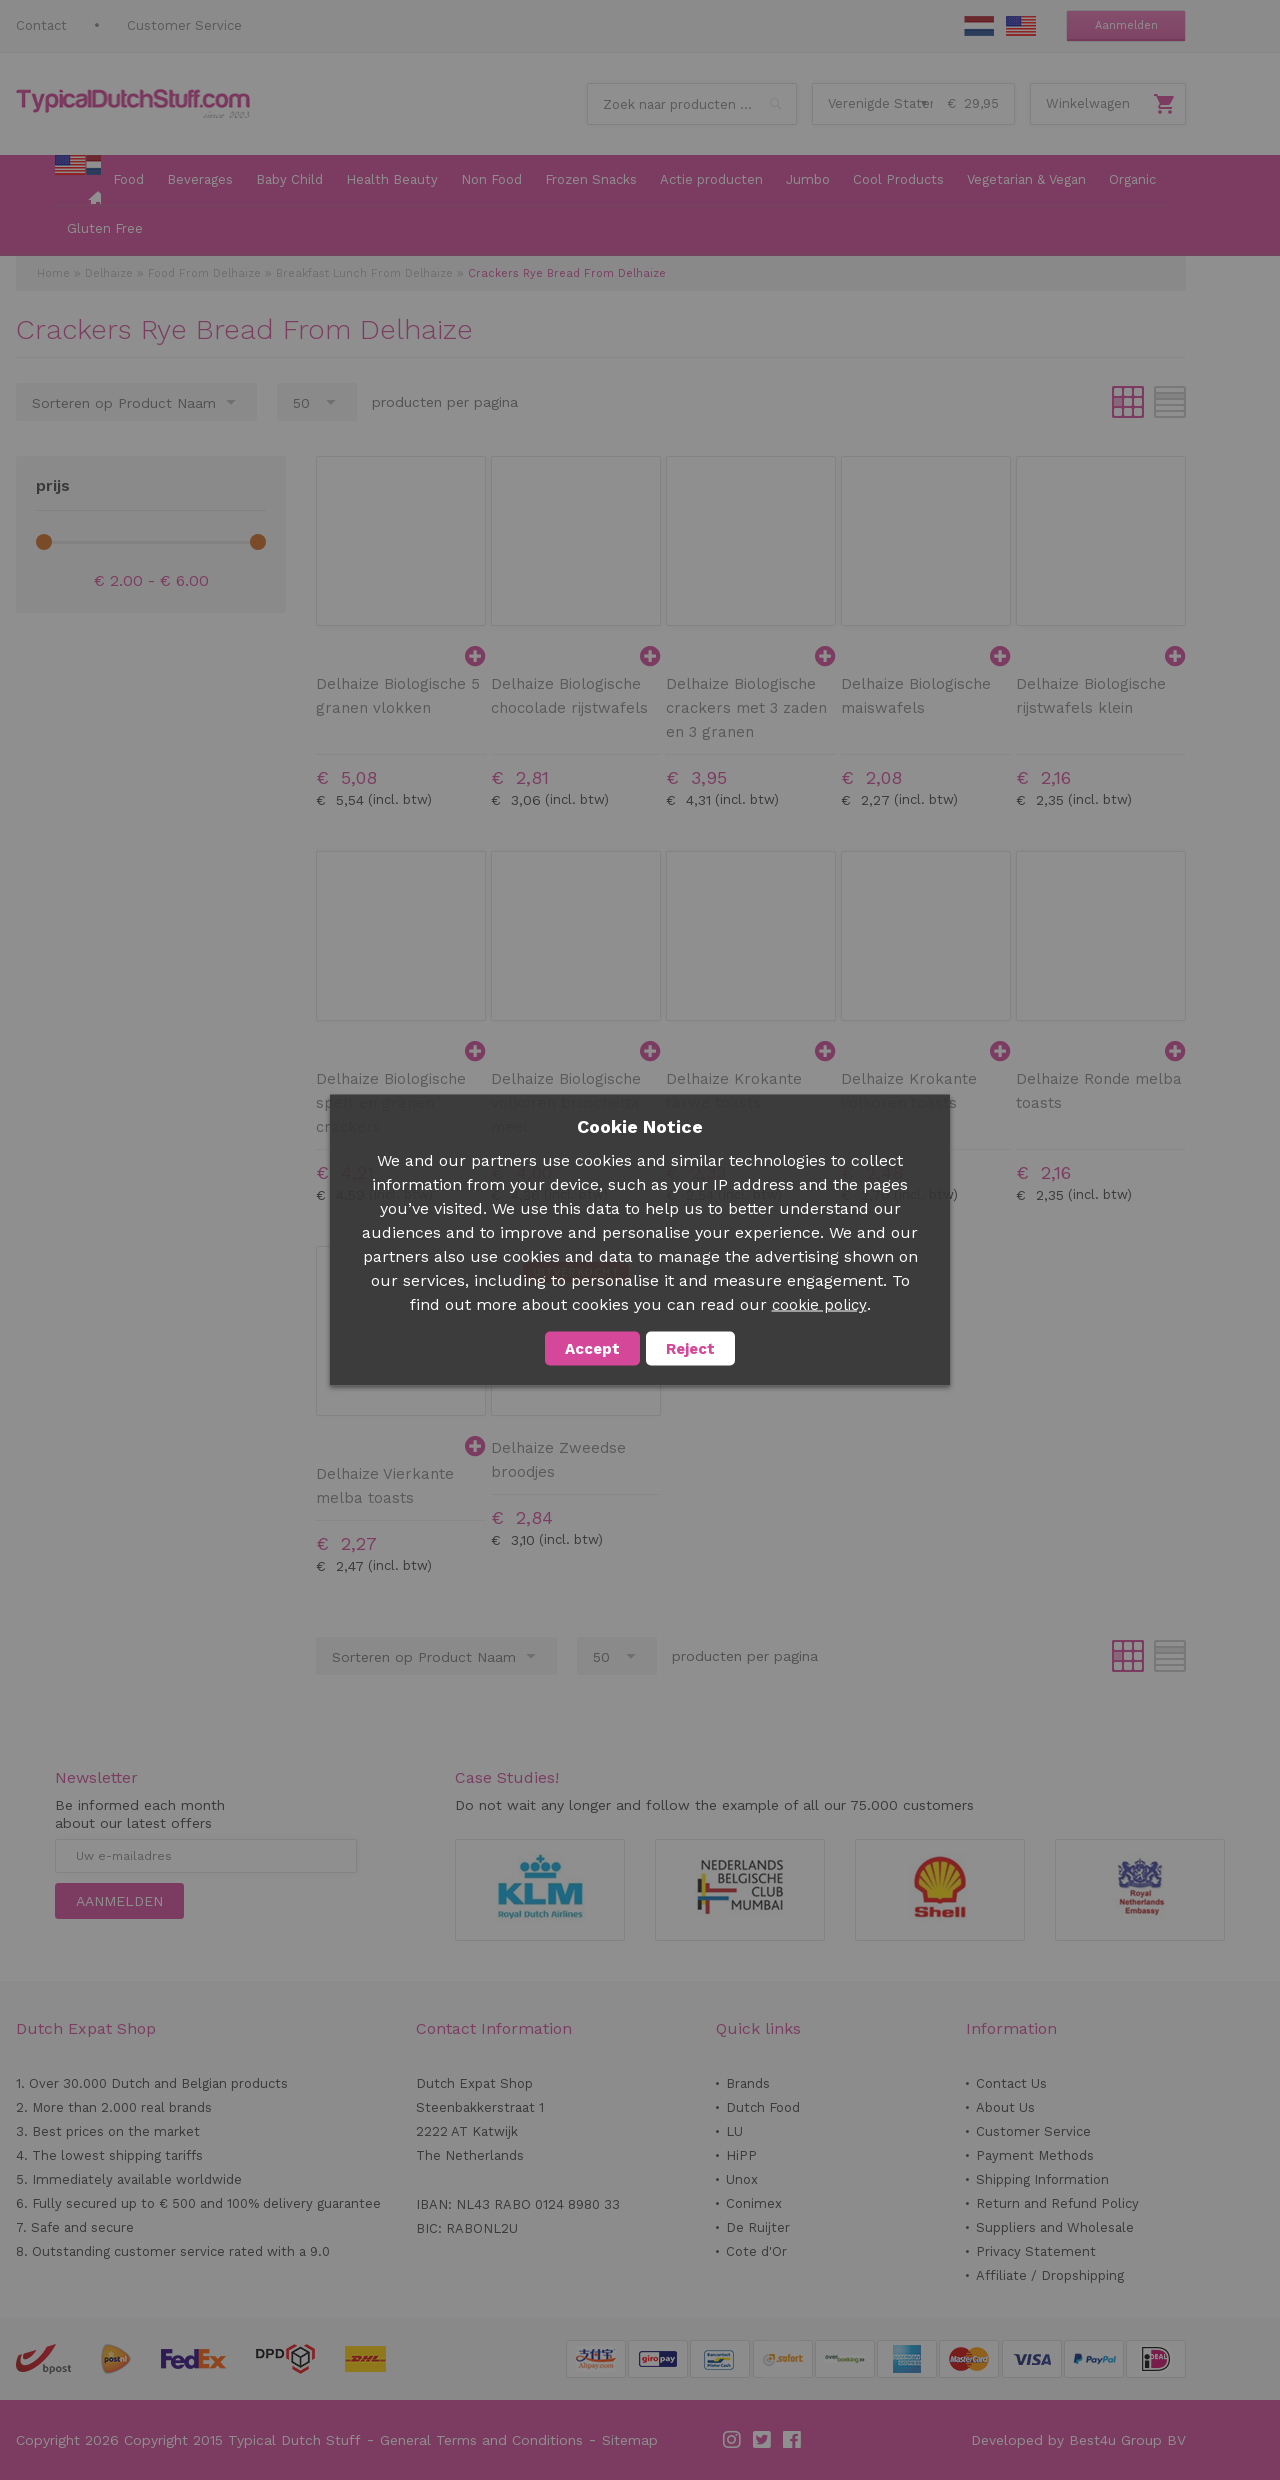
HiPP (741, 2155)
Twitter (763, 2440)
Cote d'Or (756, 2251)
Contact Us (1011, 2083)
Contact (41, 25)
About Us (1005, 2107)
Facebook (793, 2440)
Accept (592, 1349)
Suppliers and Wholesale (1055, 2227)
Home (53, 273)
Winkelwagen (1088, 103)
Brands (748, 2083)
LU (734, 2131)
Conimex (754, 2203)
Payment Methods (1035, 2155)
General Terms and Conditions (481, 2440)
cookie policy (819, 1305)
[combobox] (692, 104)
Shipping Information (1042, 2179)
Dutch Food (763, 2107)
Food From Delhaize (204, 273)
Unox (742, 2179)
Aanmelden (1126, 25)
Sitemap (630, 2440)
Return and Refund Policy (1057, 2203)
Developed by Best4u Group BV (1078, 2440)
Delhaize (109, 273)
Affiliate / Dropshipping (1050, 2275)
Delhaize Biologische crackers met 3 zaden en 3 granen (746, 708)
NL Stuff (979, 26)
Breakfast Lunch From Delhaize (364, 273)
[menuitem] (78, 181)
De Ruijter (758, 2227)
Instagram (733, 2440)
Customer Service (184, 25)
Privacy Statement (1036, 2251)
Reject (690, 1349)
